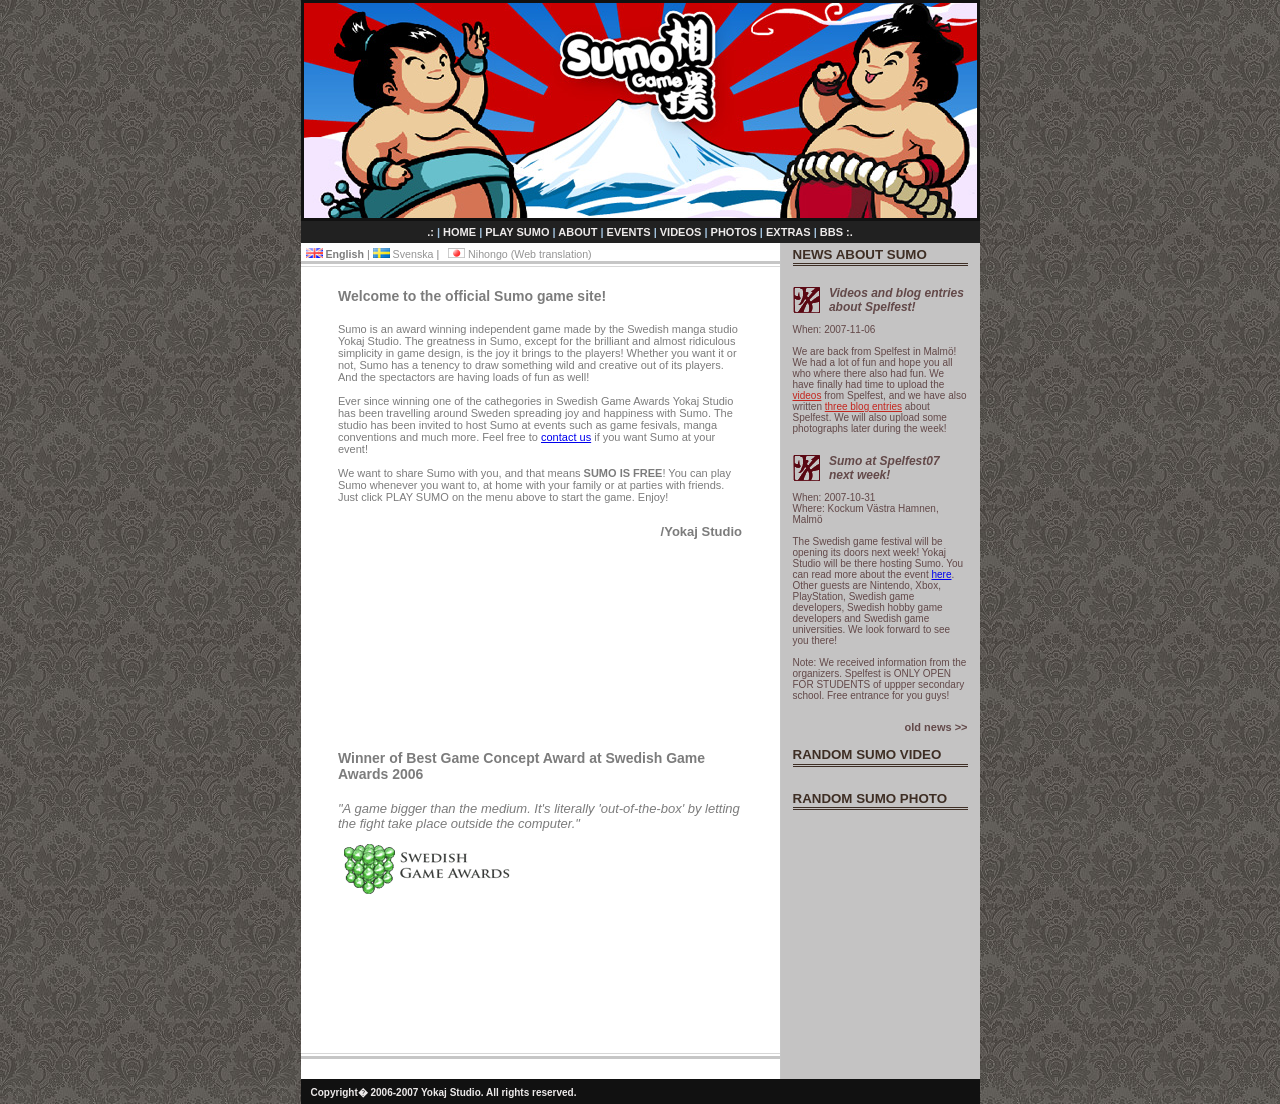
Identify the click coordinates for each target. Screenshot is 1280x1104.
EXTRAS (790, 232)
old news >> (936, 727)
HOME (461, 232)
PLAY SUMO (518, 232)
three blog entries (863, 406)
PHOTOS (735, 232)
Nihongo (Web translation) (520, 254)
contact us (566, 437)
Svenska (405, 254)
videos (807, 395)
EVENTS (630, 232)
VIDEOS (682, 232)
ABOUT (579, 232)
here (941, 574)
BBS (833, 232)
